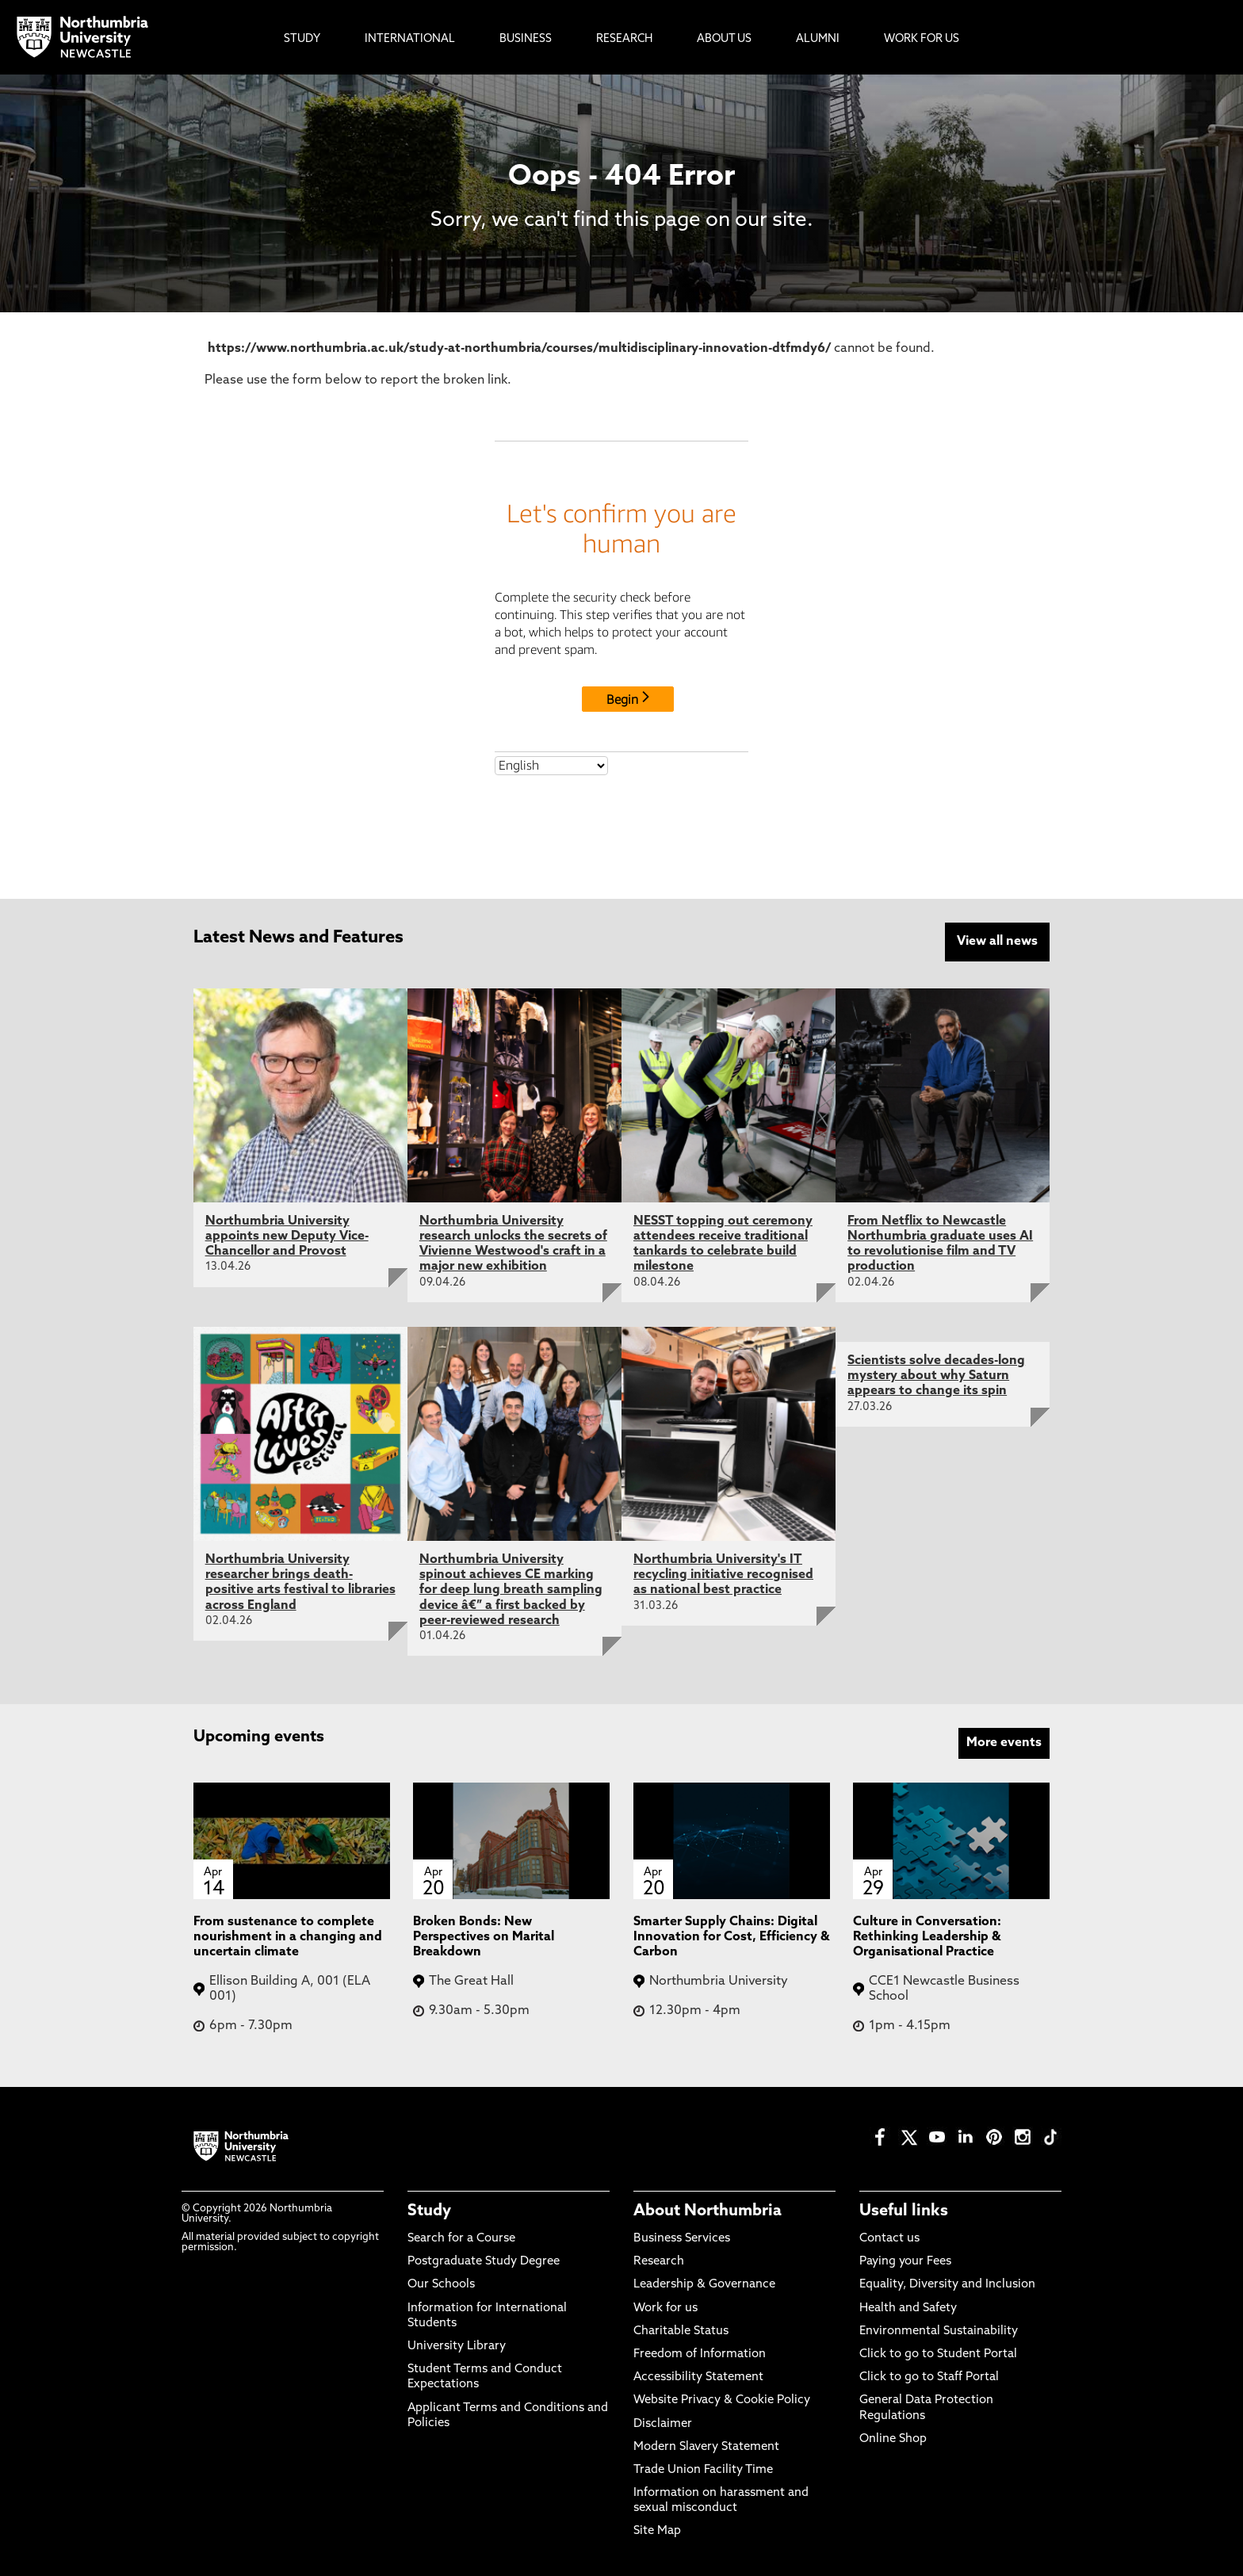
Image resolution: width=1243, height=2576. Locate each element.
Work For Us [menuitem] (921, 39)
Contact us (889, 2236)
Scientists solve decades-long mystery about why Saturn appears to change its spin (936, 1373)
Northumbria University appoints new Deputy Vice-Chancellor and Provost (287, 1234)
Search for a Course (461, 2236)
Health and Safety (908, 2305)
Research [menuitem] (624, 39)
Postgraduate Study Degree (483, 2259)
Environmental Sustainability (938, 2329)
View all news (997, 941)
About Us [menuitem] (724, 39)
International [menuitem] (410, 39)
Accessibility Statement (698, 2375)
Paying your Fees (905, 2259)
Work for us (665, 2305)
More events (1004, 1740)
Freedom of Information (699, 2352)
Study (429, 2209)
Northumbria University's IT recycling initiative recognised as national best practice (723, 1572)
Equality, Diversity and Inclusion (947, 2282)
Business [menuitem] (525, 39)
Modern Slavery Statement (706, 2444)
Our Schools (441, 2282)
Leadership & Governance (704, 2282)
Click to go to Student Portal (938, 2352)
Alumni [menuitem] (818, 39)
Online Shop (893, 2436)
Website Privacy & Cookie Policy (721, 2398)
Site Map (657, 2529)
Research (658, 2259)
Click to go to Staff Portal (929, 2375)
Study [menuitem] (302, 39)
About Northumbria (707, 2209)
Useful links (903, 2209)
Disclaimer (662, 2421)
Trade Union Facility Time (703, 2468)
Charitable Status (681, 2329)
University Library (456, 2344)
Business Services (681, 2236)
